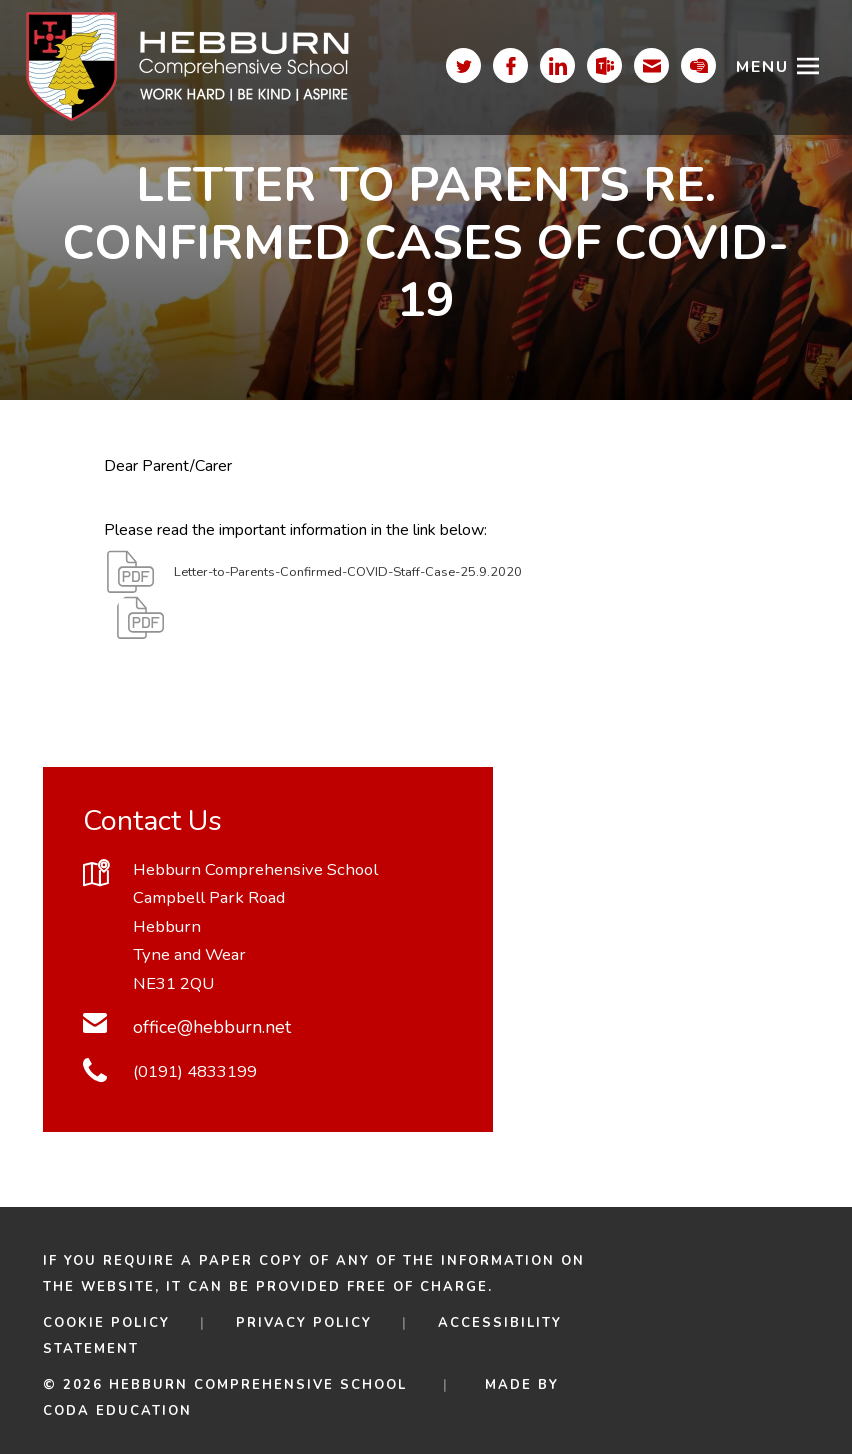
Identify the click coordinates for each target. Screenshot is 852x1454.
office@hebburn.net (212, 1027)
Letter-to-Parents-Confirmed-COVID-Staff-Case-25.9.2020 (348, 582)
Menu (762, 67)
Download (216, 628)
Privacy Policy (304, 1323)
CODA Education (117, 1411)
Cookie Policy (106, 1323)
